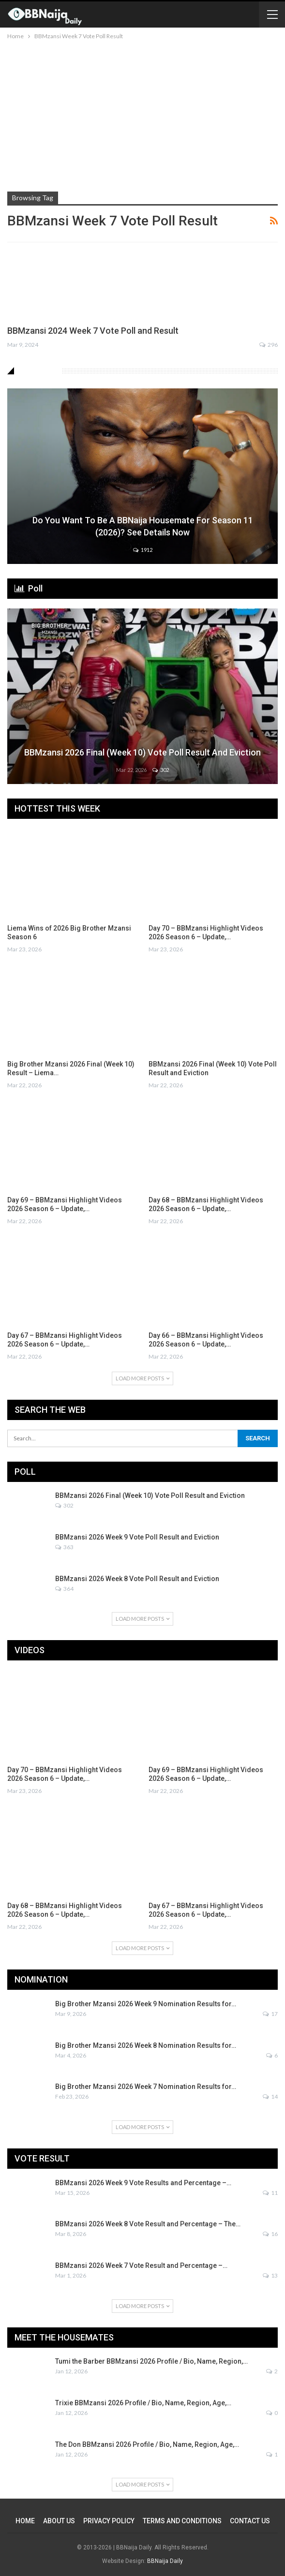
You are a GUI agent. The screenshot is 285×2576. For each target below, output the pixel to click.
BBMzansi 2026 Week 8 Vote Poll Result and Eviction (137, 1579)
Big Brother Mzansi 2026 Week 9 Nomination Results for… (145, 2004)
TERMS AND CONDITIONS (182, 2521)
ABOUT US (59, 2521)
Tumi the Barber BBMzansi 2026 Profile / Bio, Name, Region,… (151, 2361)
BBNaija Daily (165, 2561)
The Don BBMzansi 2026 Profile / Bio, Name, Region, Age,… (147, 2444)
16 (270, 2233)
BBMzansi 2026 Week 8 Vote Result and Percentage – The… (147, 2224)
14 (270, 2096)
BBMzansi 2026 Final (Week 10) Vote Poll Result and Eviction (142, 752)
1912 (142, 550)
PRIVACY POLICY (109, 2521)
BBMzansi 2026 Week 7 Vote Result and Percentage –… (141, 2265)
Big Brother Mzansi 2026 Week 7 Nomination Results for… (145, 2086)
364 (64, 1588)
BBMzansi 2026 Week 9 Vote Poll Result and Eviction (137, 1537)
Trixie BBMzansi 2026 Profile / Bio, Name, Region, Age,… (143, 2403)
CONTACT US (250, 2521)
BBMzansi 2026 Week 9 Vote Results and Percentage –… (143, 2183)
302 (160, 770)
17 (270, 2013)
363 (64, 1547)
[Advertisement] (142, 114)
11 (270, 2192)
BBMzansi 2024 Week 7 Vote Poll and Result (93, 331)
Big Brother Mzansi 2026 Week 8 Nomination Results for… (145, 2045)
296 (268, 344)
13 (270, 2275)
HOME (25, 2521)
